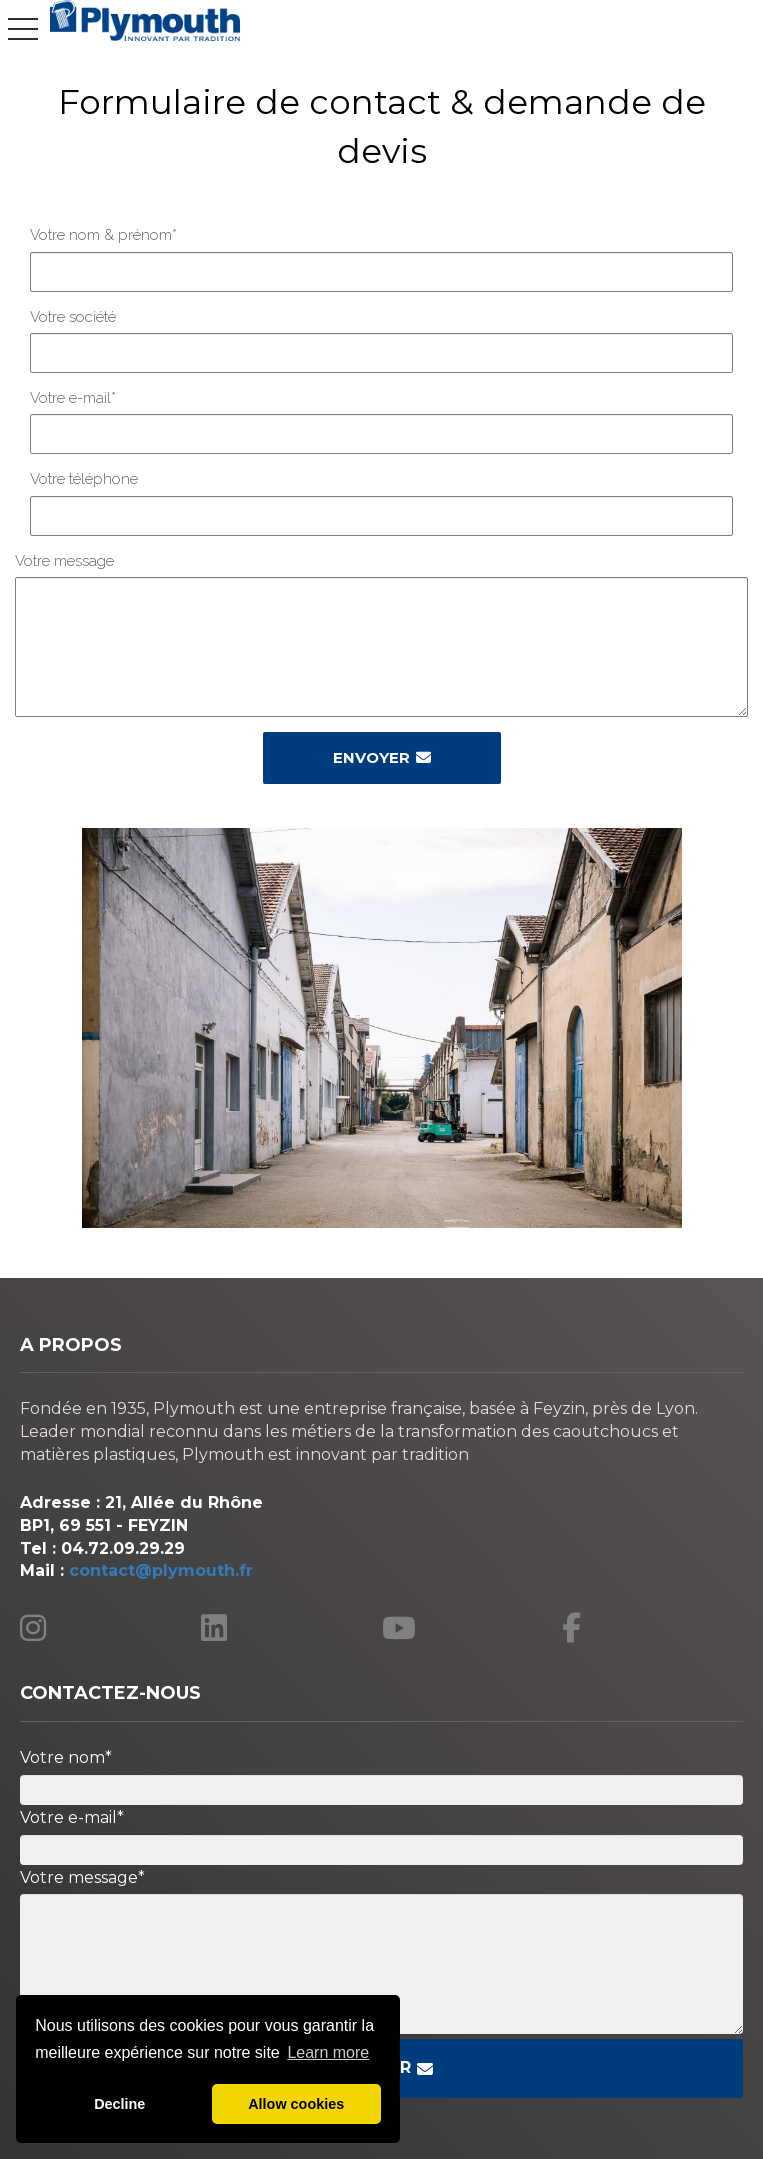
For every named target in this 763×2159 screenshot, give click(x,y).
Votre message (64, 561)
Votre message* (82, 1877)
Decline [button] (119, 2104)
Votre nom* (66, 1757)
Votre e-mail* (73, 398)
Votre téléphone (84, 479)
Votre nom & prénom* (103, 235)
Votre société (73, 317)
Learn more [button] (328, 2052)
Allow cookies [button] (296, 2104)
